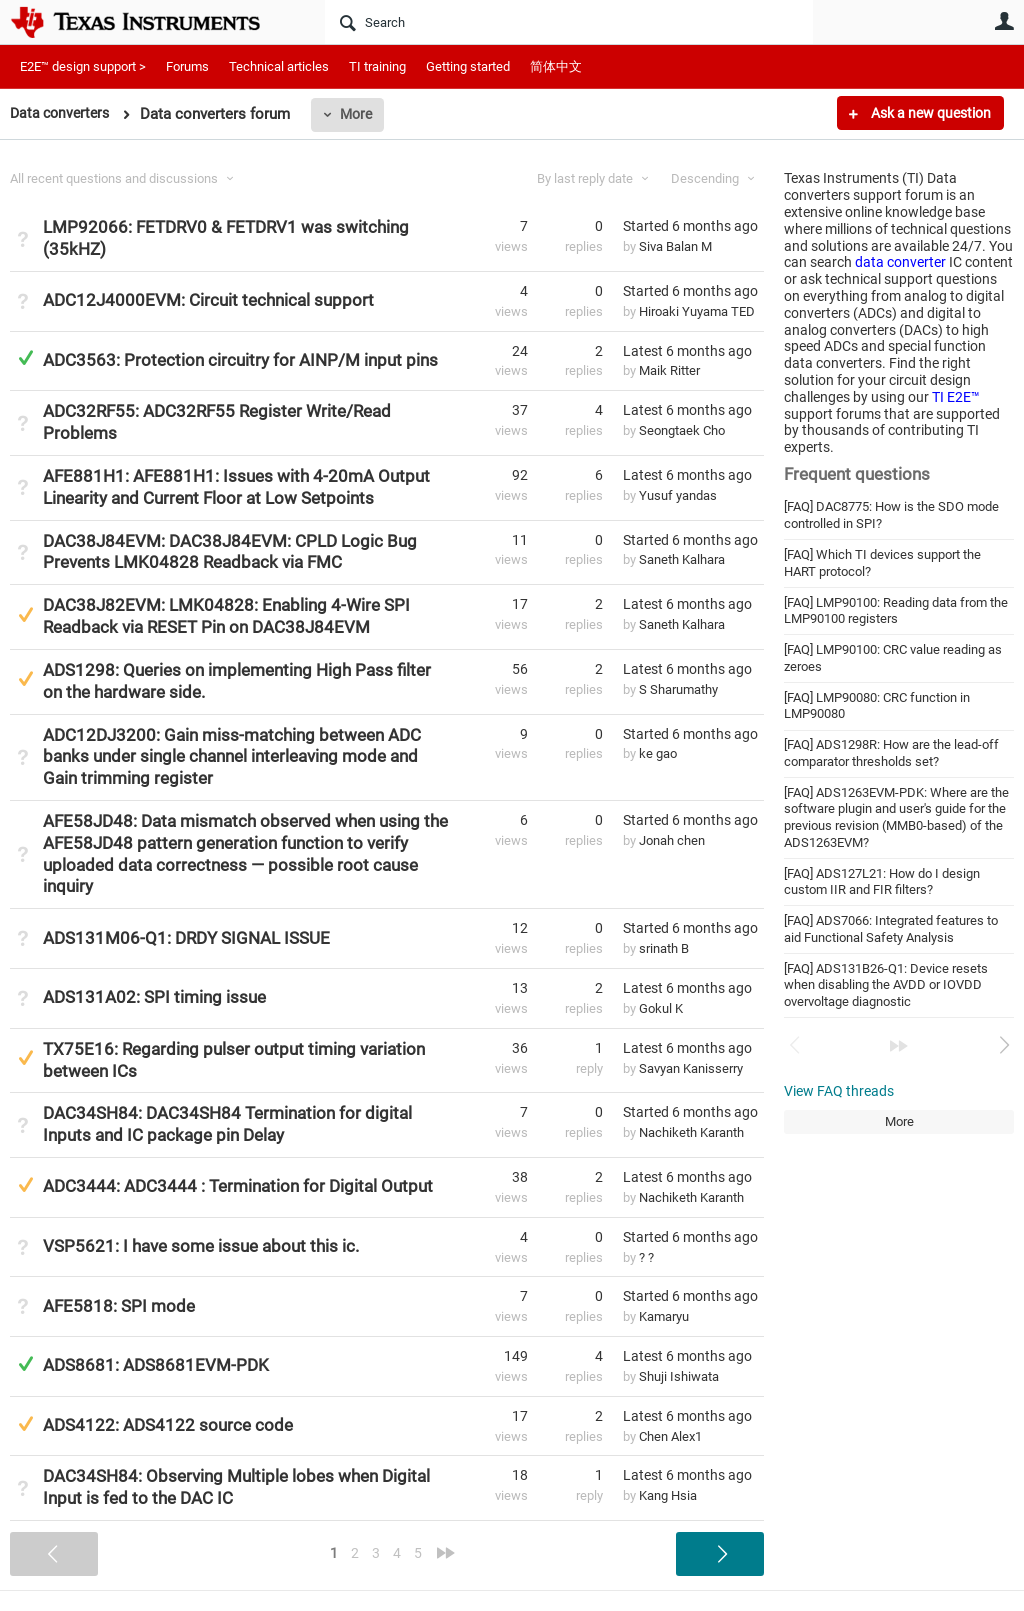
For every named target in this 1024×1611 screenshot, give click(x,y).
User (1004, 21)
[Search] (569, 22)
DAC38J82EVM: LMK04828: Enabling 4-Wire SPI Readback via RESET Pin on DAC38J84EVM (226, 616)
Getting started (468, 66)
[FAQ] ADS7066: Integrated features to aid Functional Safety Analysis (891, 929)
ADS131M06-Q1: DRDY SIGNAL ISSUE (186, 938)
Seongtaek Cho (682, 430)
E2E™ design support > (83, 66)
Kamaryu (664, 1316)
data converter (900, 262)
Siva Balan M (675, 246)
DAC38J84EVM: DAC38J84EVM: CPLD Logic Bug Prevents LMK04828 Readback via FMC (230, 552)
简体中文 (556, 66)
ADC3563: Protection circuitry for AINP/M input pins (240, 360)
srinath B (664, 948)
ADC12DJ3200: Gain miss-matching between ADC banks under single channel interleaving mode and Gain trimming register (232, 757)
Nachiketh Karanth (691, 1132)
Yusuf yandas (678, 495)
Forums (187, 66)
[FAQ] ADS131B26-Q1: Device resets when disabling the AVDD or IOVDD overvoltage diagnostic (886, 985)
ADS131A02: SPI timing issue (154, 997)
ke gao (658, 753)
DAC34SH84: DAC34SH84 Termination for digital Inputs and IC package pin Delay (227, 1124)
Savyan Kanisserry (691, 1068)
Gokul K (661, 1008)
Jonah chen (672, 840)
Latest (687, 351)
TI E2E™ (956, 397)
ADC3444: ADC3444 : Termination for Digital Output (238, 1186)
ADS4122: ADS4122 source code (168, 1425)
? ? (646, 1257)
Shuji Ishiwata (679, 1376)
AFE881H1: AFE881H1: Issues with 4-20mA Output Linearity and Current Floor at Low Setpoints (236, 487)
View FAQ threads (839, 1091)
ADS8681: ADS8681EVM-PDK (156, 1365)
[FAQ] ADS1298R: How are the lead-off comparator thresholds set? (891, 753)
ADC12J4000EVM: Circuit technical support (208, 300)
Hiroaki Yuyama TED (697, 311)
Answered (25, 357)
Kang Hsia (668, 1495)
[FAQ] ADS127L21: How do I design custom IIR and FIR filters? (882, 882)
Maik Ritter (669, 370)
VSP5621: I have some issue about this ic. (201, 1246)
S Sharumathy (678, 689)
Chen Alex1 (670, 1436)
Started (690, 226)
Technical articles (279, 66)
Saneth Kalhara (682, 559)
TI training (377, 66)
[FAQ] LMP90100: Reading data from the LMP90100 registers (896, 611)
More (363, 114)
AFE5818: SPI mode (119, 1306)
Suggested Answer (25, 614)
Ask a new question (929, 113)
